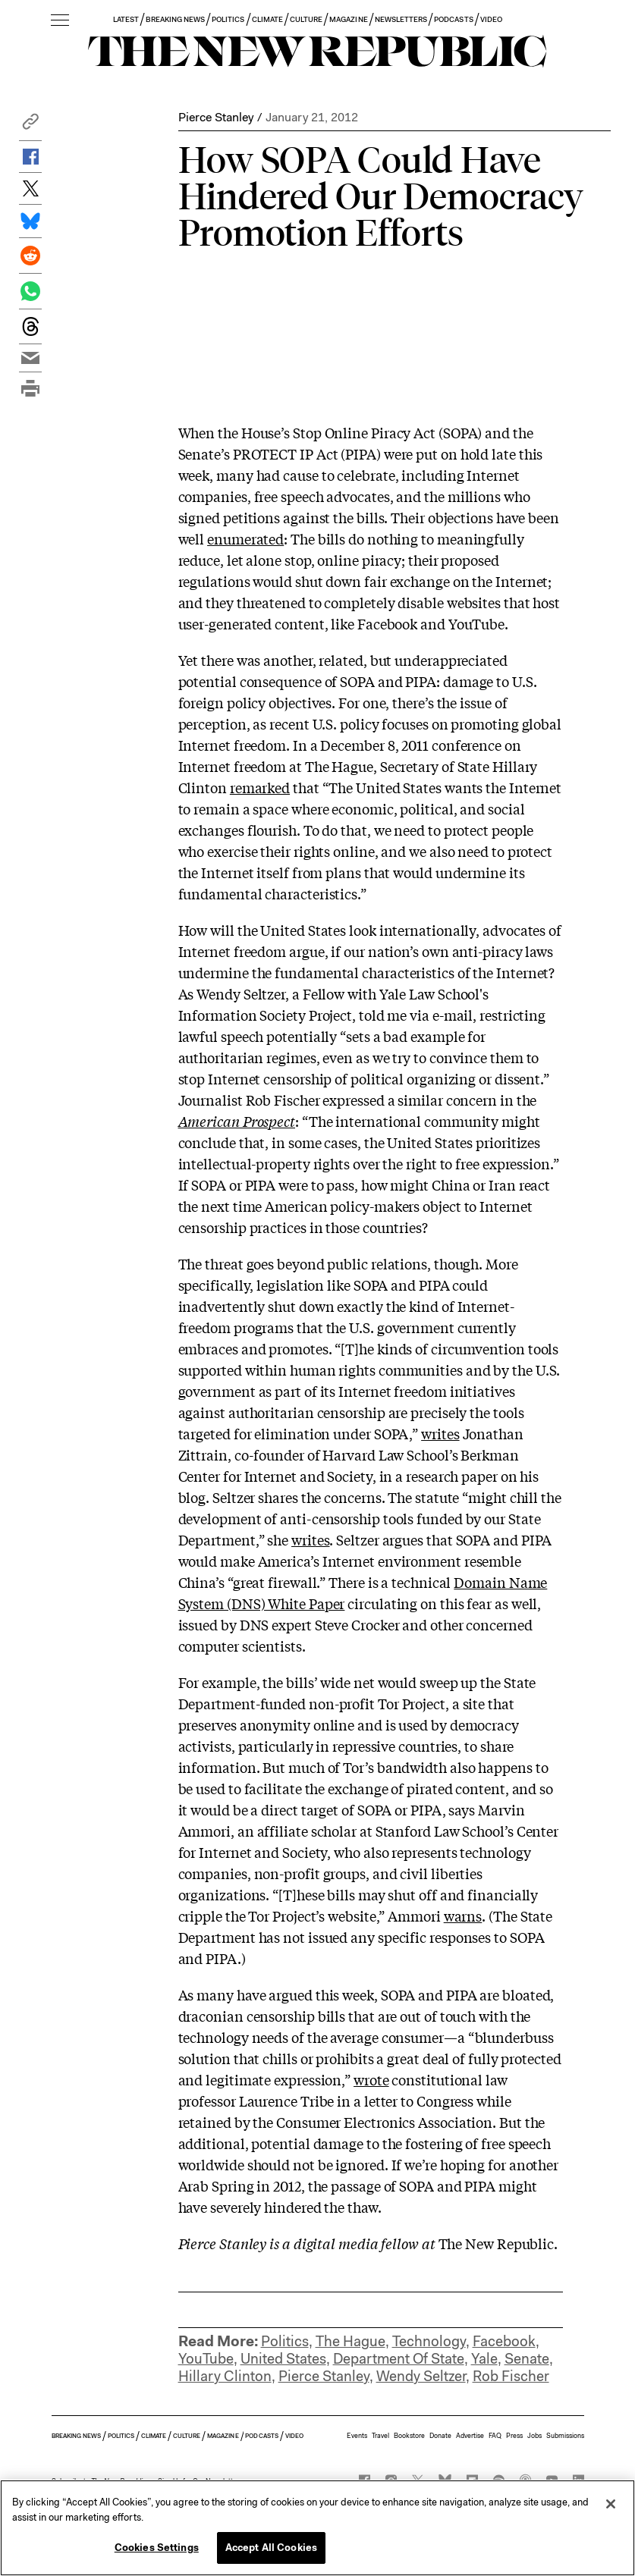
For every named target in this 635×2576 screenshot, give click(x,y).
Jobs (534, 2435)
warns (463, 1915)
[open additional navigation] (60, 21)
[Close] (610, 2504)
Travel (380, 2435)
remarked (260, 787)
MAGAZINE (348, 19)
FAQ (495, 2435)
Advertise (470, 2435)
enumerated (245, 538)
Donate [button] (440, 2435)
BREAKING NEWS (175, 19)
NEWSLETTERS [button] (401, 19)
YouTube (206, 2358)
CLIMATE (267, 19)
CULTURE (306, 19)
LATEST (126, 19)
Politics (285, 2341)
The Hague (350, 2341)
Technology (429, 2341)
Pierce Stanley (215, 117)
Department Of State (398, 2358)
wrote (371, 2079)
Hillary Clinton (225, 2376)
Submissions (565, 2435)
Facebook (504, 2341)
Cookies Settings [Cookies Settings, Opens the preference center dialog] (157, 2547)
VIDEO (491, 19)
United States (283, 2358)
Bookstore (409, 2435)
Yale (484, 2358)
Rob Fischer (511, 2376)
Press (514, 2435)
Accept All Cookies (271, 2547)
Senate (527, 2358)
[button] (30, 125)
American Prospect (236, 1121)
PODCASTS (453, 19)
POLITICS (228, 19)
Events (357, 2435)
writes (440, 1433)
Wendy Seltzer (421, 2376)
